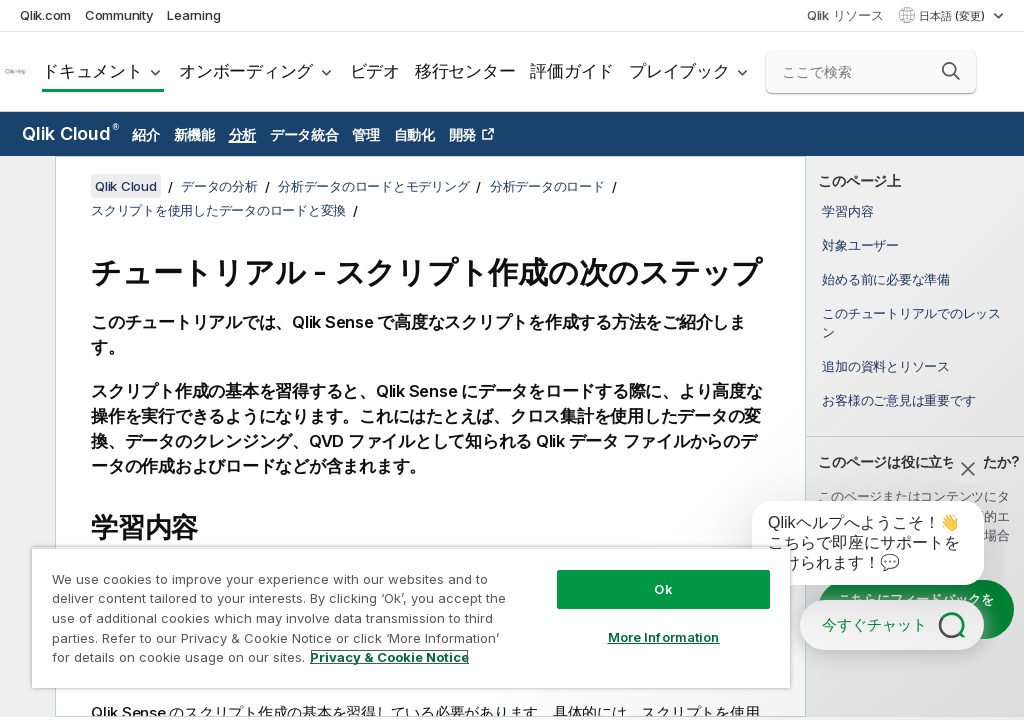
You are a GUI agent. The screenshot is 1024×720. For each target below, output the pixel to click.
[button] (951, 71)
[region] (411, 617)
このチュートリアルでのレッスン (911, 322)
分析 (243, 134)
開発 (463, 134)
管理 (366, 134)
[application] (854, 547)
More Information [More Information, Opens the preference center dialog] (664, 637)
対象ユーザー (860, 245)
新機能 (194, 134)
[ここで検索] (871, 72)
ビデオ (375, 71)
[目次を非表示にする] (25, 187)
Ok (663, 589)
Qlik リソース (845, 15)
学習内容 (847, 211)
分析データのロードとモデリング (373, 186)
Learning (193, 15)
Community (119, 15)
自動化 (414, 134)
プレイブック (679, 71)
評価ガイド (572, 71)
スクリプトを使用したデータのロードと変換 (218, 210)
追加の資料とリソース (886, 366)
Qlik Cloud (70, 133)
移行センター (465, 71)
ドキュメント (92, 71)
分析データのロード (547, 186)
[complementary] (915, 436)
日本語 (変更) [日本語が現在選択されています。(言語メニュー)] (953, 16)
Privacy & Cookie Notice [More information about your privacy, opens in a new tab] (389, 657)
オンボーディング (246, 71)
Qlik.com (45, 15)
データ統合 (304, 134)
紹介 (146, 134)
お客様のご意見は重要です (898, 400)
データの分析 (219, 186)
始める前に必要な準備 (886, 279)
